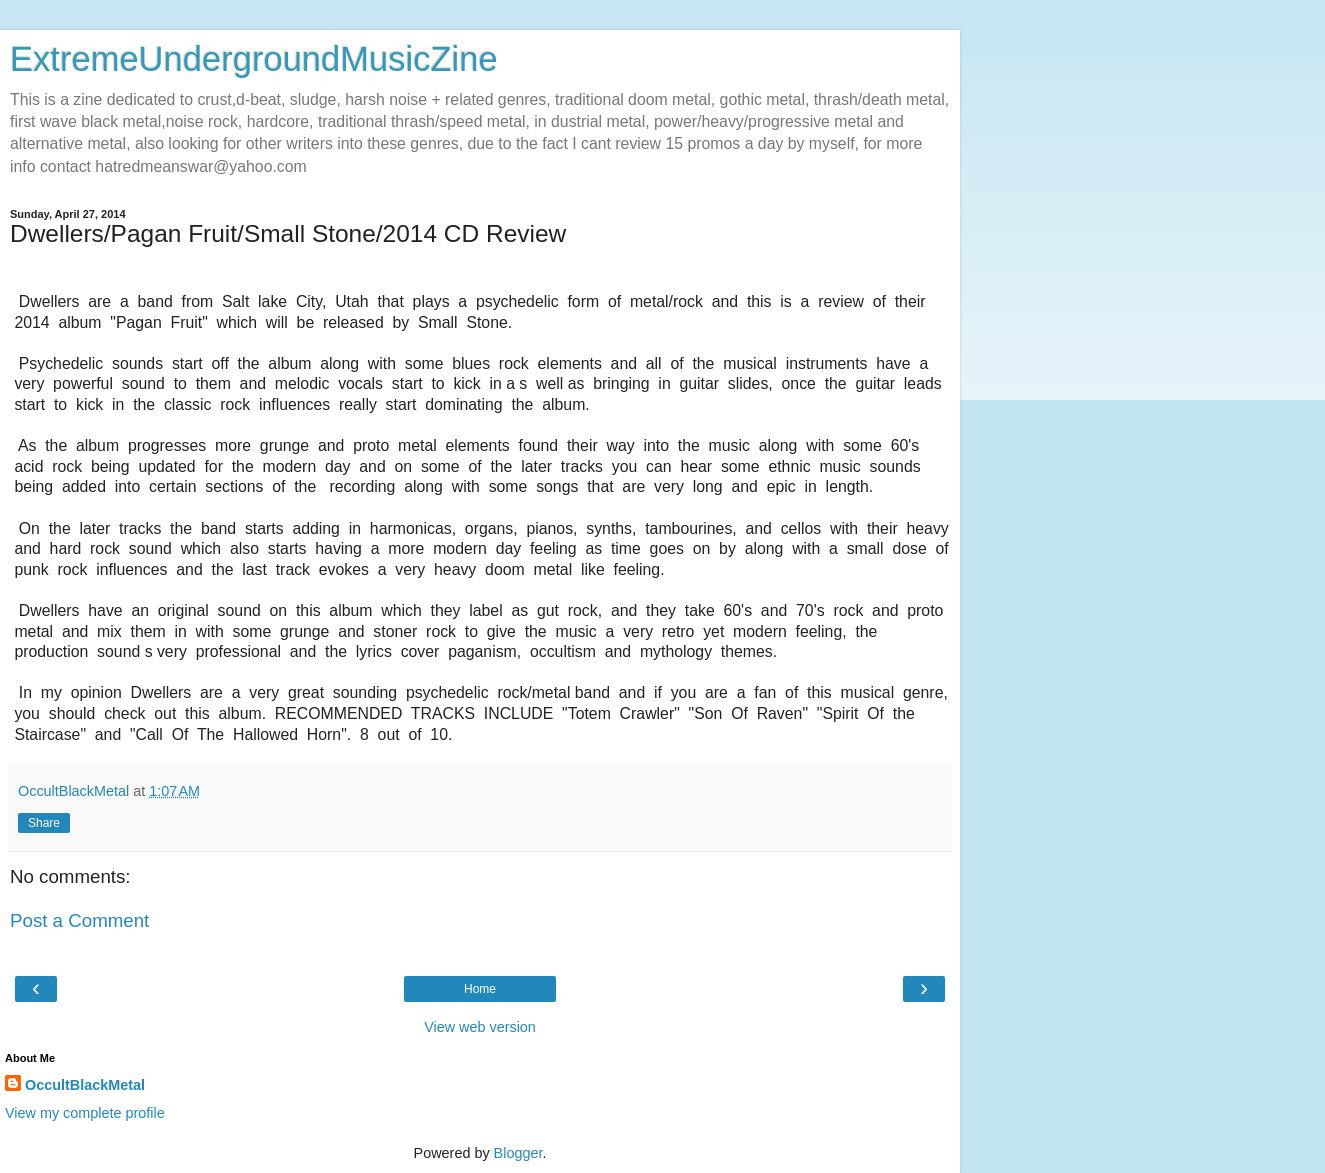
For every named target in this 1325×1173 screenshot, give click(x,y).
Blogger (518, 1153)
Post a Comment (79, 920)
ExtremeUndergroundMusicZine (254, 59)
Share (44, 823)
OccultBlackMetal (85, 1085)
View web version (480, 1027)
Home (480, 989)
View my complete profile (85, 1113)
